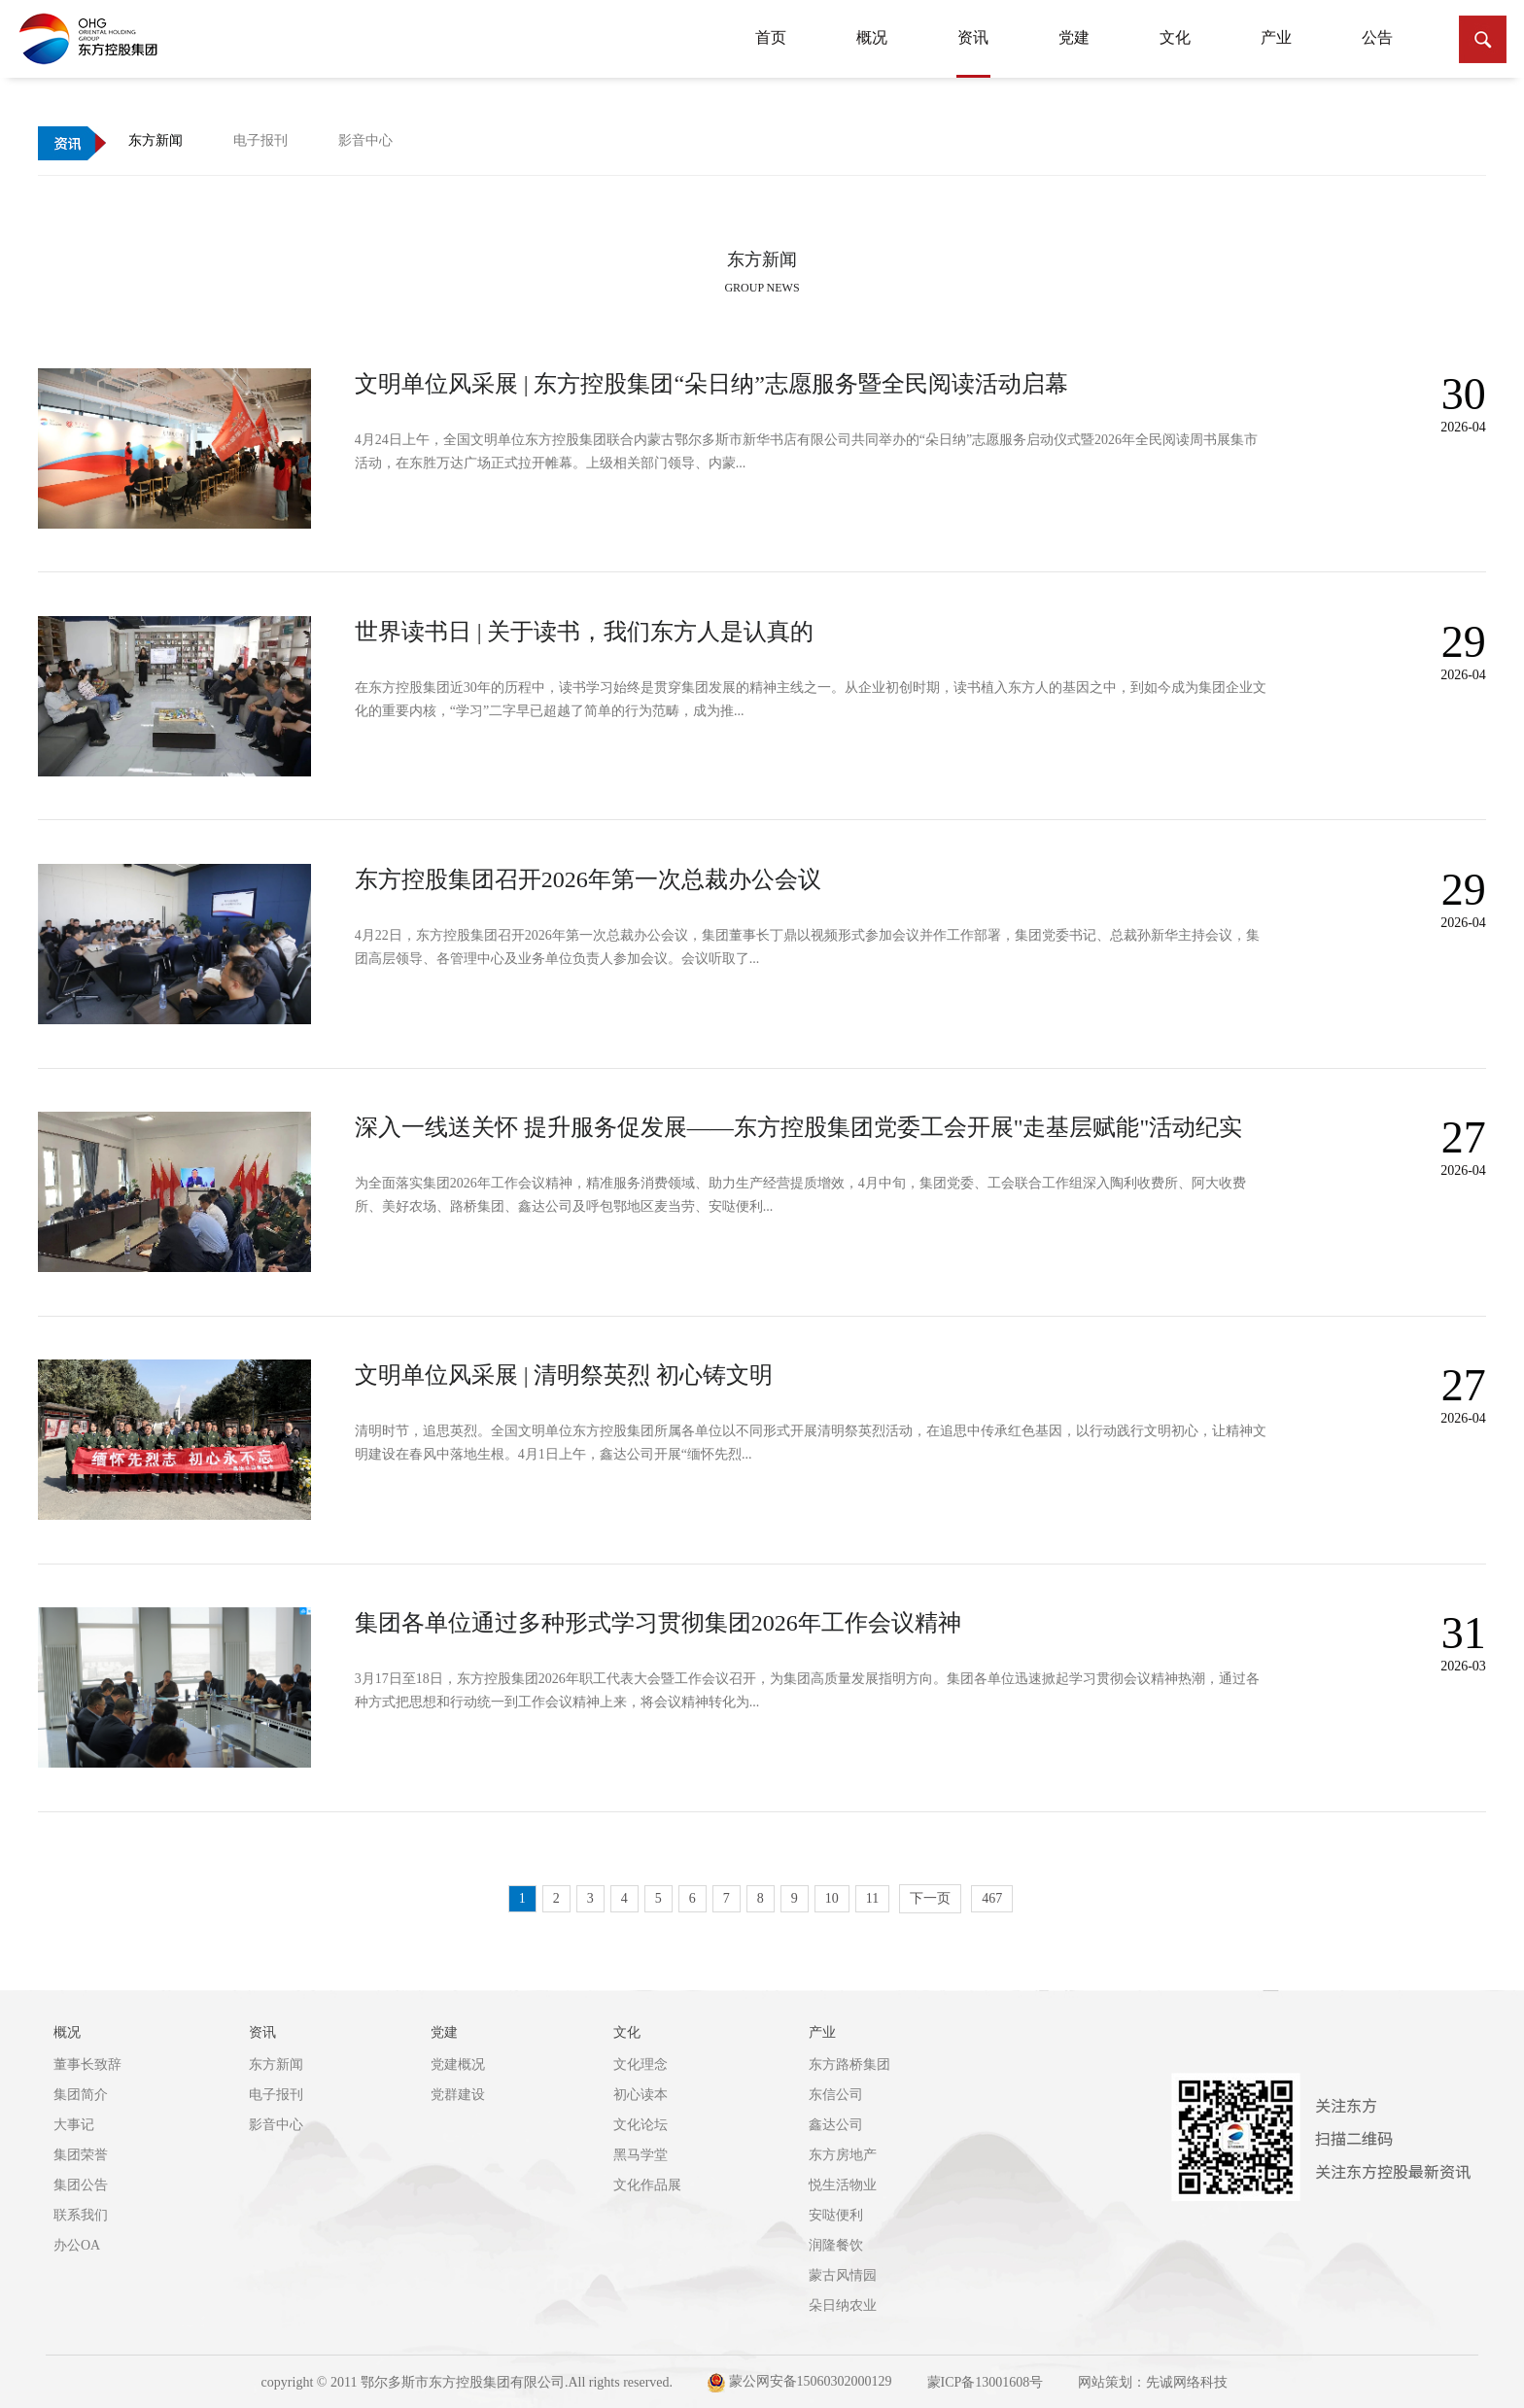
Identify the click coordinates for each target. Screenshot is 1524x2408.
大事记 (73, 2124)
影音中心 (276, 2124)
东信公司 (836, 2094)
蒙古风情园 (843, 2275)
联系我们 (80, 2215)
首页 (770, 37)
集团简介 (80, 2094)
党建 (1074, 37)
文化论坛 (640, 2124)
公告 (1377, 37)
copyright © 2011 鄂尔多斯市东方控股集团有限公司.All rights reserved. (467, 2382)
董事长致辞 (87, 2064)
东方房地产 (843, 2155)
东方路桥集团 (849, 2064)
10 (832, 1898)
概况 (871, 37)
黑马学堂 (640, 2155)
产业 (1276, 37)
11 (872, 1898)
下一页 (930, 1898)
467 (992, 1898)
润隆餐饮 (836, 2245)
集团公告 (80, 2185)
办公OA (76, 2245)
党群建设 (458, 2094)
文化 (1175, 37)
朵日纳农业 (843, 2305)
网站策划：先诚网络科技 (1153, 2382)
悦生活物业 (843, 2185)
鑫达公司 (836, 2124)
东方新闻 (276, 2064)
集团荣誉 (80, 2155)
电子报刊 (276, 2094)
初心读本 (640, 2094)
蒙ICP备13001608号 (985, 2382)
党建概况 (458, 2064)
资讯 (973, 47)
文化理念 (640, 2064)
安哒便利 (836, 2215)
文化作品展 (647, 2185)
